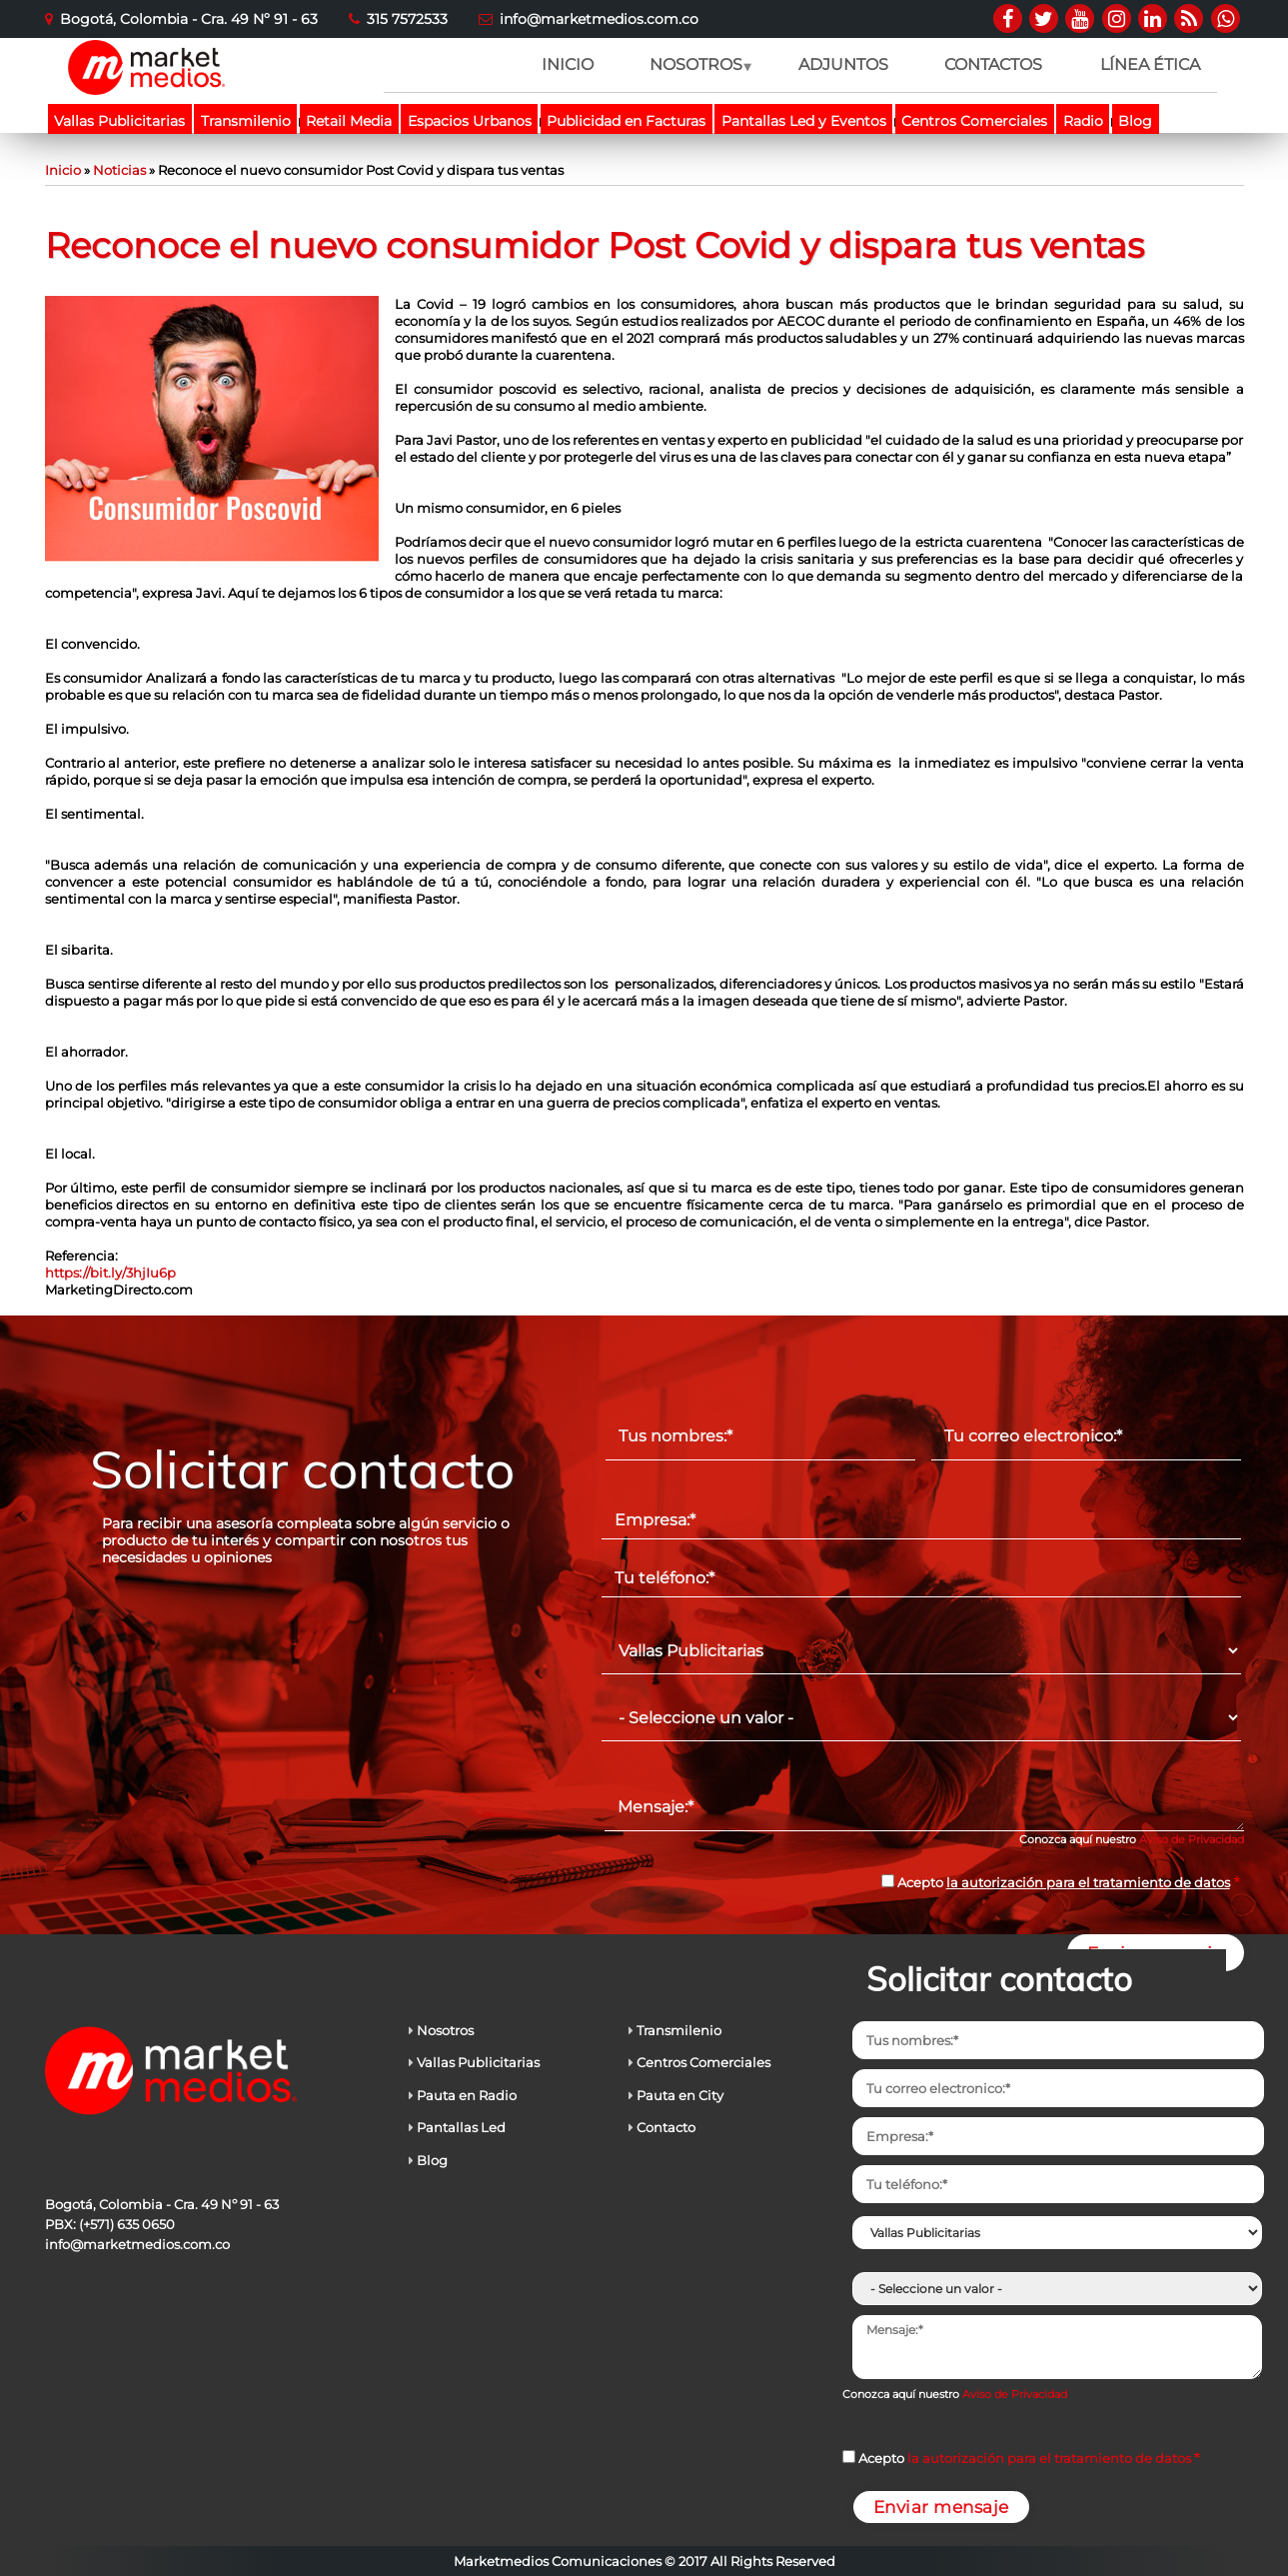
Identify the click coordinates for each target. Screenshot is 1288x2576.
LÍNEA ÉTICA (1150, 64)
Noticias (119, 170)
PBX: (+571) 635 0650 (110, 2224)
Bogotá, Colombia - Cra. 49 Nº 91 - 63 (189, 19)
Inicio (63, 170)
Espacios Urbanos (470, 121)
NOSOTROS (695, 73)
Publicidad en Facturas (626, 121)
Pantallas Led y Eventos (803, 121)
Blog (1135, 121)
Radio (1083, 121)
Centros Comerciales (974, 121)
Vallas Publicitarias (119, 121)
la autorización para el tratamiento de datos (1088, 1882)
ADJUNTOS (843, 64)
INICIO (568, 64)
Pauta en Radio (467, 2095)
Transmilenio (246, 121)
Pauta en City (680, 2095)
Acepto (1063, 1882)
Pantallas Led (461, 2127)
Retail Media (349, 121)
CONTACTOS (993, 64)
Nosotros (445, 2030)
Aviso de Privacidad (1191, 1839)
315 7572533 (407, 19)
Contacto (666, 2127)
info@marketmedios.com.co (599, 19)
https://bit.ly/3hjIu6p (110, 1273)
